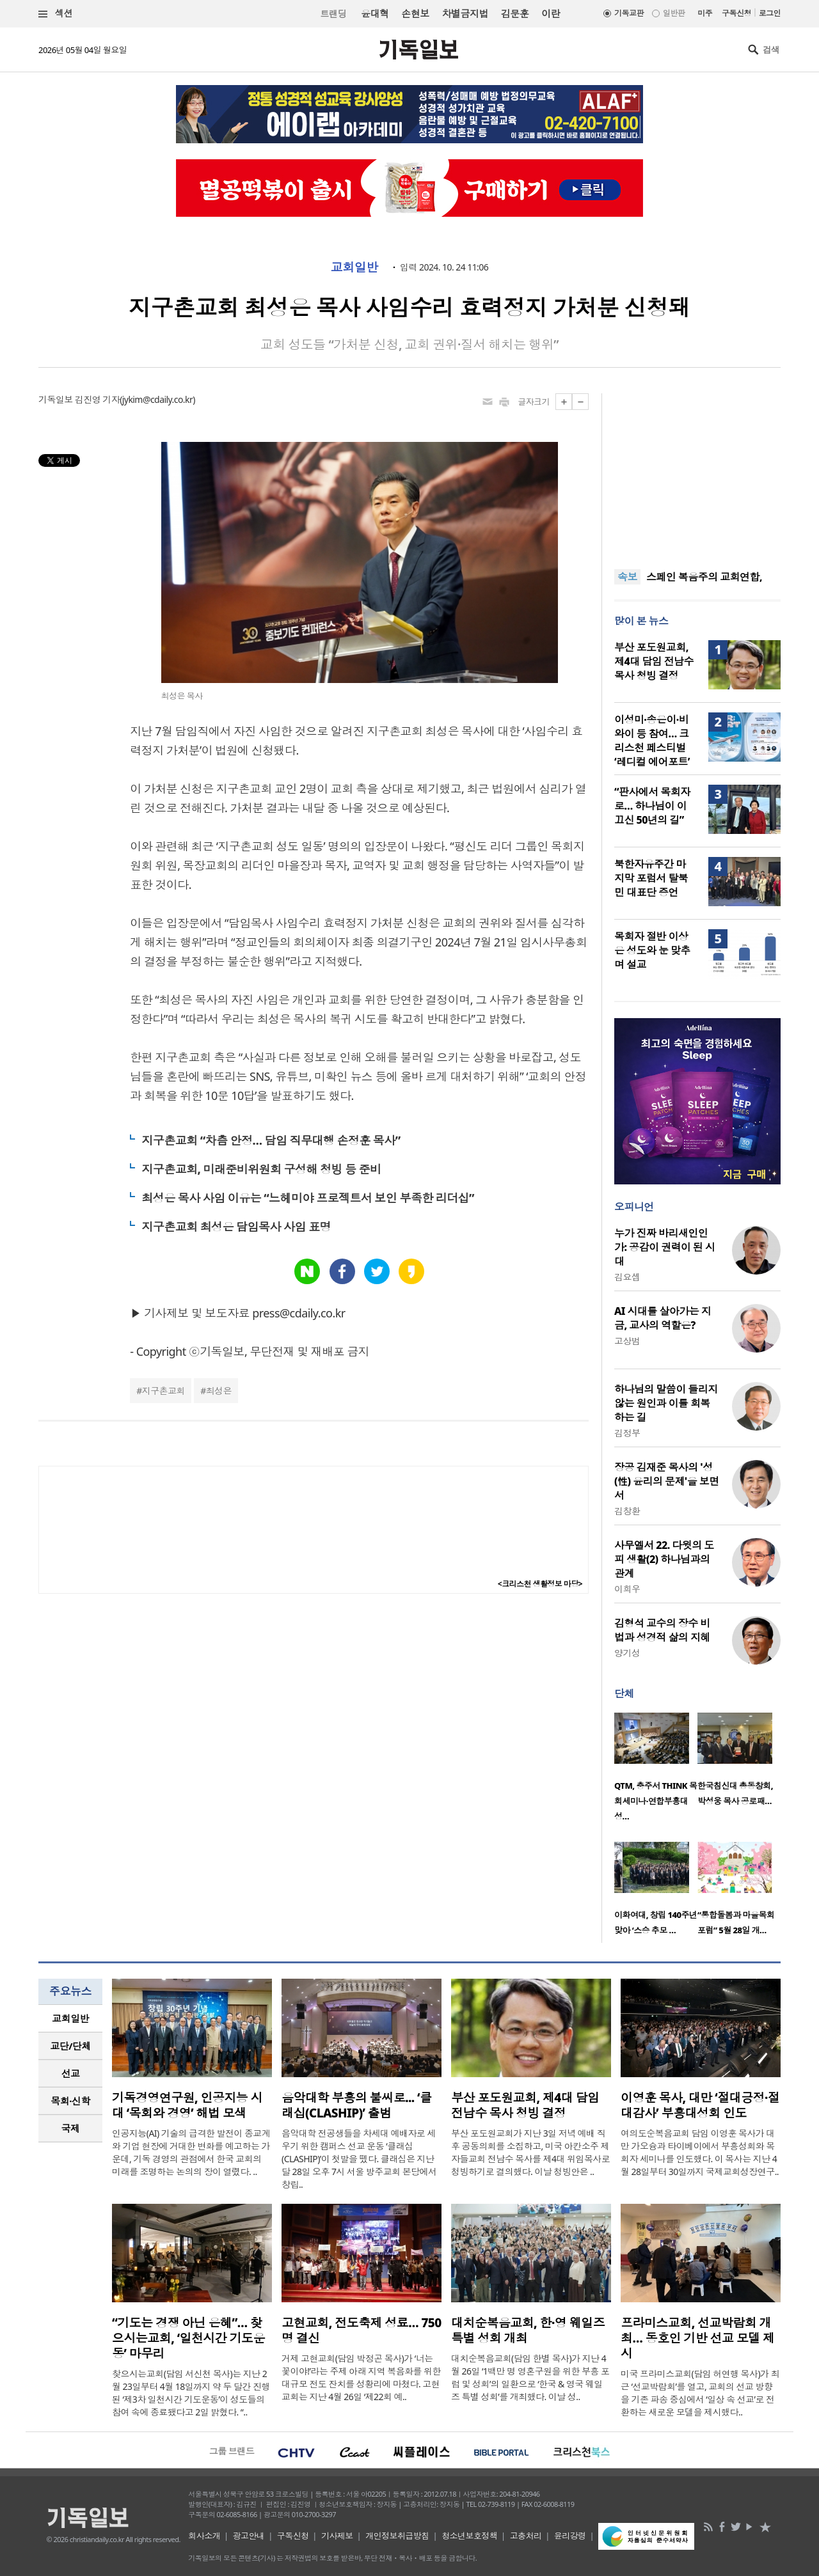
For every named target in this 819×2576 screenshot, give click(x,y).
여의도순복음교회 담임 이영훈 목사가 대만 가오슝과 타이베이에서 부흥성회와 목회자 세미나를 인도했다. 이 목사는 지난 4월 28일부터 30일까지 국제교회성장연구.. (700, 2152)
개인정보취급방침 (397, 2535)
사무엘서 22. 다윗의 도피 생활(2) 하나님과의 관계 (664, 1559)
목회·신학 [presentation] (70, 2100)
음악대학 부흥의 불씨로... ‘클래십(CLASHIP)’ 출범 (356, 2105)
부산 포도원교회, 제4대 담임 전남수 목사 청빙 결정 (654, 661)
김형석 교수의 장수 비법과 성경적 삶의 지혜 (662, 1630)
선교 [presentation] (70, 2073)
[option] (655, 1771)
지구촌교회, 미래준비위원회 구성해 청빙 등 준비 (261, 1169)
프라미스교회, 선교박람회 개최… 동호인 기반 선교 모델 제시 (698, 2338)
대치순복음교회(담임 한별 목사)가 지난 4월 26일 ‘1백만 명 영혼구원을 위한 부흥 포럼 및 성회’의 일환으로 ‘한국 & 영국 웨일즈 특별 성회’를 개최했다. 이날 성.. (530, 2377)
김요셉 (627, 1277)
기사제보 (337, 2535)
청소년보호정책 (469, 2535)
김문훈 (515, 13)
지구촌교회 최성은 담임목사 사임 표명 (236, 1226)
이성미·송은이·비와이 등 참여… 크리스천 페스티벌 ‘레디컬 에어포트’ (652, 740)
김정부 (627, 1433)
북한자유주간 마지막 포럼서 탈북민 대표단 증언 (651, 878)
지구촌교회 (163, 1391)
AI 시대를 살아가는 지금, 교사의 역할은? (662, 1318)
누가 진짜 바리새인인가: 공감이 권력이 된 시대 (664, 1247)
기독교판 (629, 13)
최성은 (219, 1391)
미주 (704, 13)
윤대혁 (374, 13)
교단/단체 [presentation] (70, 2045)
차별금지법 (465, 13)
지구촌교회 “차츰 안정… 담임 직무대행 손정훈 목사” (270, 1140)
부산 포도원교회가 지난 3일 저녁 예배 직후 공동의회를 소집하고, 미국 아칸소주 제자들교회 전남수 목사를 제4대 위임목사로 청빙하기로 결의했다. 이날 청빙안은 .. (530, 2152)
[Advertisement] (697, 473)
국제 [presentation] (70, 2128)
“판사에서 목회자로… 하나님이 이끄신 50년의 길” (652, 806)
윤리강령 (570, 2535)
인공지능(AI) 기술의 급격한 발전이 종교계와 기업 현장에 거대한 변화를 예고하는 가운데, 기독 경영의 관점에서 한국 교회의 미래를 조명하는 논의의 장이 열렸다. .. (191, 2152)
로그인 (770, 13)
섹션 (55, 13)
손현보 (415, 13)
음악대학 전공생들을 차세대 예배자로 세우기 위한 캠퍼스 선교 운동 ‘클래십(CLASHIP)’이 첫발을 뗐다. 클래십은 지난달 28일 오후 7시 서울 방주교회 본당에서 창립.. (359, 2158)
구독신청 (736, 13)
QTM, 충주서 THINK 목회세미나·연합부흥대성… (655, 1801)
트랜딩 (333, 14)
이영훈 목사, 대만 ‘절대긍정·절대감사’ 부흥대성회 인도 (700, 2105)
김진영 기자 (97, 399)
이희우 (627, 1589)
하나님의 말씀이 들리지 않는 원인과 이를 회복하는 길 (666, 1403)
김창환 (627, 1511)
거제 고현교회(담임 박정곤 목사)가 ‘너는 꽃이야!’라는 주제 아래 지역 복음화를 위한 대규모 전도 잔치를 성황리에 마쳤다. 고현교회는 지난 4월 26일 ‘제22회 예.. (361, 2377)
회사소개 (204, 2535)
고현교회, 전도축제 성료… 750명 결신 (361, 2330)
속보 (627, 577)
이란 (550, 13)
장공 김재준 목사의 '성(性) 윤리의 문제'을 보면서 (666, 1481)
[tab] (70, 2018)
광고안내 (249, 2535)
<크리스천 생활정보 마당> (540, 1583)
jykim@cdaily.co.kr (157, 399)
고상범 (627, 1341)
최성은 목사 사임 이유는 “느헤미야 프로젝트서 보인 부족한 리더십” (307, 1198)
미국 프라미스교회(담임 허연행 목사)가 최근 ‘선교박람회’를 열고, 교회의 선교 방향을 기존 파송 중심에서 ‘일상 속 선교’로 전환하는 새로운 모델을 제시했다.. (700, 2393)
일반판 (674, 13)
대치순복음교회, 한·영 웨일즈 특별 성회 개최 (528, 2330)
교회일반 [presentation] (70, 2018)
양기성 (627, 1653)
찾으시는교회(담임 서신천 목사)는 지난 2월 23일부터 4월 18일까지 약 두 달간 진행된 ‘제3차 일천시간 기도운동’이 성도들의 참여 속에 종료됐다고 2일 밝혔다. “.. (191, 2393)
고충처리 (526, 2535)
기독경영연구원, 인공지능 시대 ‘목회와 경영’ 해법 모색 (187, 2105)
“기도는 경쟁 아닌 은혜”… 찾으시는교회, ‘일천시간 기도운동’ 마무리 (188, 2338)
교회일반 (354, 267)
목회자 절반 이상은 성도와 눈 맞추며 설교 (652, 950)
